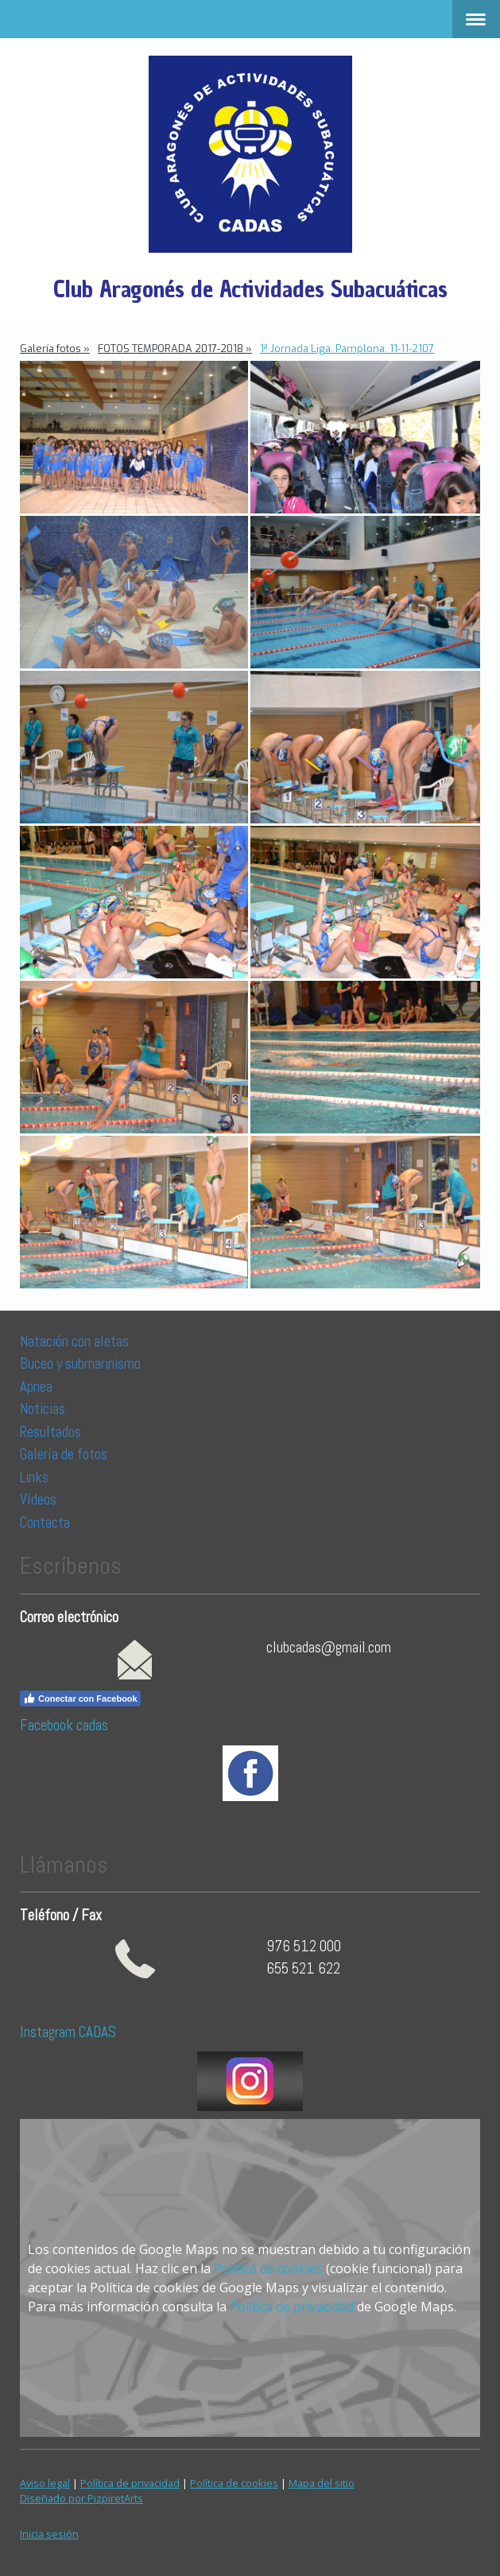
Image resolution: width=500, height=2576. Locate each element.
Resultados (50, 1432)
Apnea (36, 1386)
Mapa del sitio (322, 2483)
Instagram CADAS (68, 2032)
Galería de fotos (63, 1454)
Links (34, 1477)
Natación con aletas (74, 1341)
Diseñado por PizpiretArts (81, 2498)
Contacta (45, 1522)
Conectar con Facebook (80, 1698)
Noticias (44, 1409)
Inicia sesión (49, 2534)
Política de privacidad (292, 2306)
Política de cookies (268, 2268)
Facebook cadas (64, 1725)
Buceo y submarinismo (80, 1363)
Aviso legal (45, 2483)
